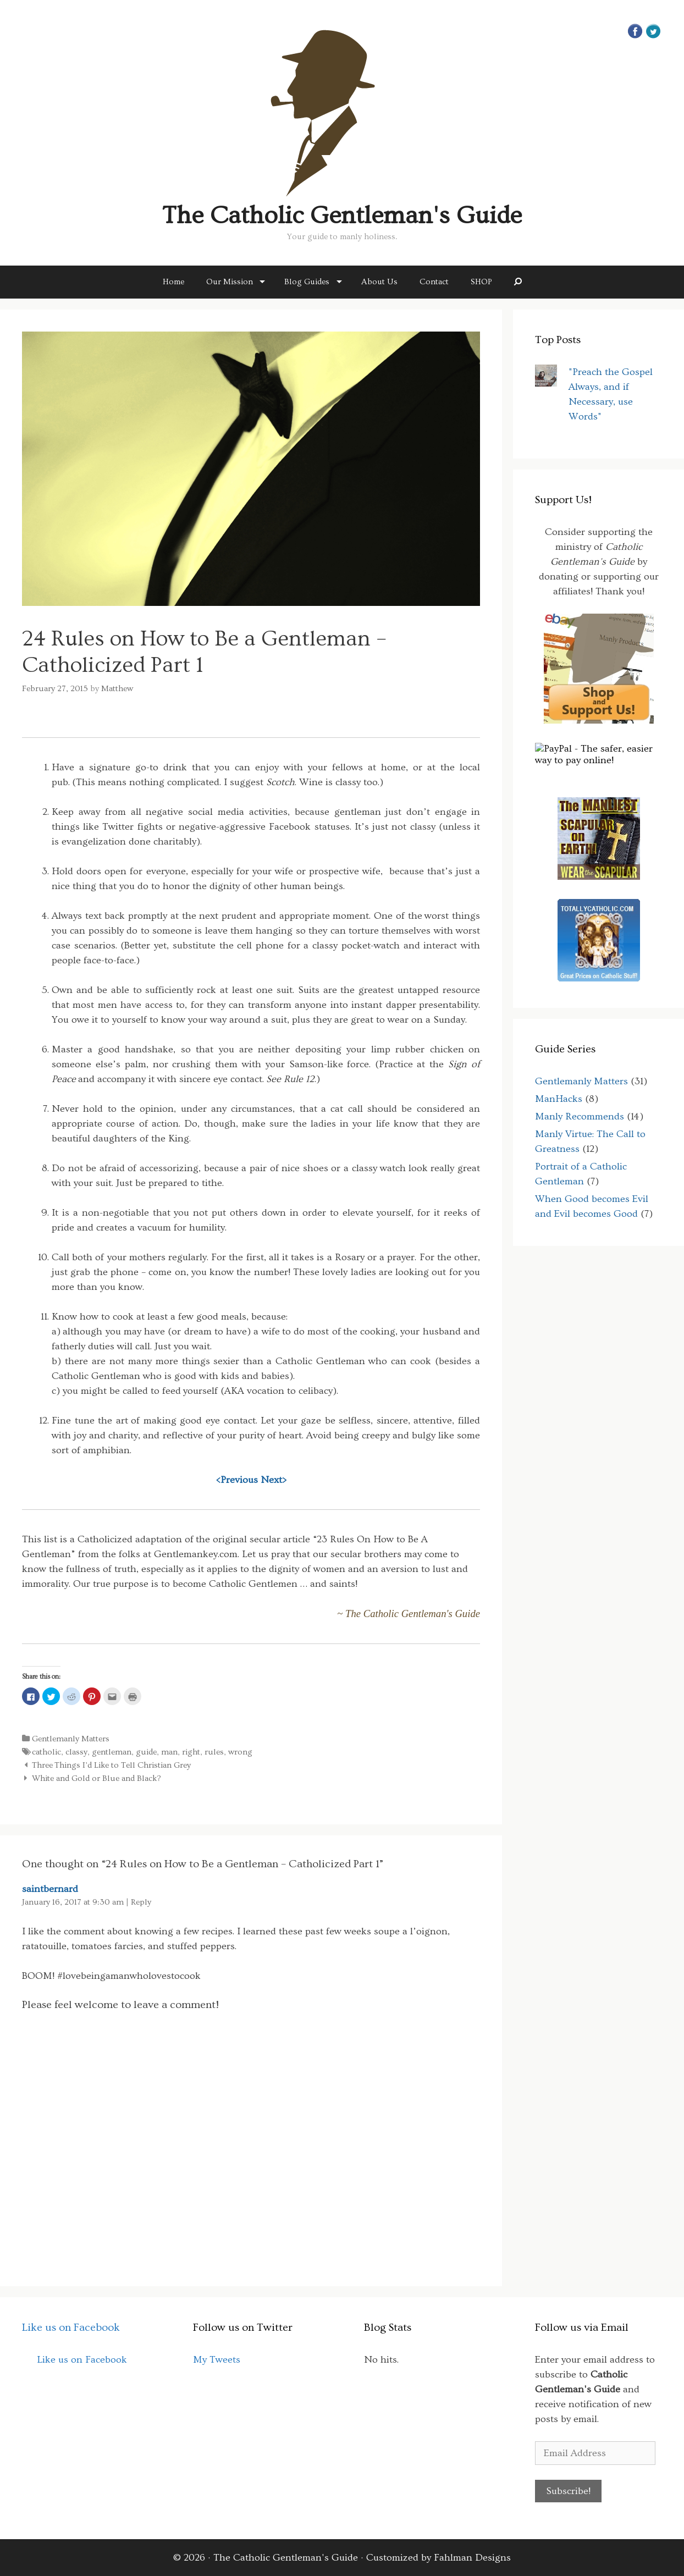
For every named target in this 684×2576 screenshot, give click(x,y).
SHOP (481, 281)
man (169, 1752)
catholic (46, 1752)
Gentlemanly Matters (70, 1739)
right (191, 1752)
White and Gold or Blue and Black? (96, 1778)
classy (76, 1752)
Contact (434, 281)
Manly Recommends (579, 1116)
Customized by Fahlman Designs (438, 2557)
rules (214, 1752)
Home (173, 281)
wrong (240, 1752)
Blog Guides (306, 281)
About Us (379, 281)
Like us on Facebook (71, 2327)
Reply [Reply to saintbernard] (141, 1902)
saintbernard (50, 1889)
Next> (273, 1480)
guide (146, 1752)
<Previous (237, 1480)
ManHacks (558, 1099)
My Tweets (216, 2359)
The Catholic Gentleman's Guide (342, 216)
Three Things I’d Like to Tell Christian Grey (111, 1765)
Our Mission (229, 281)
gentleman (111, 1752)
